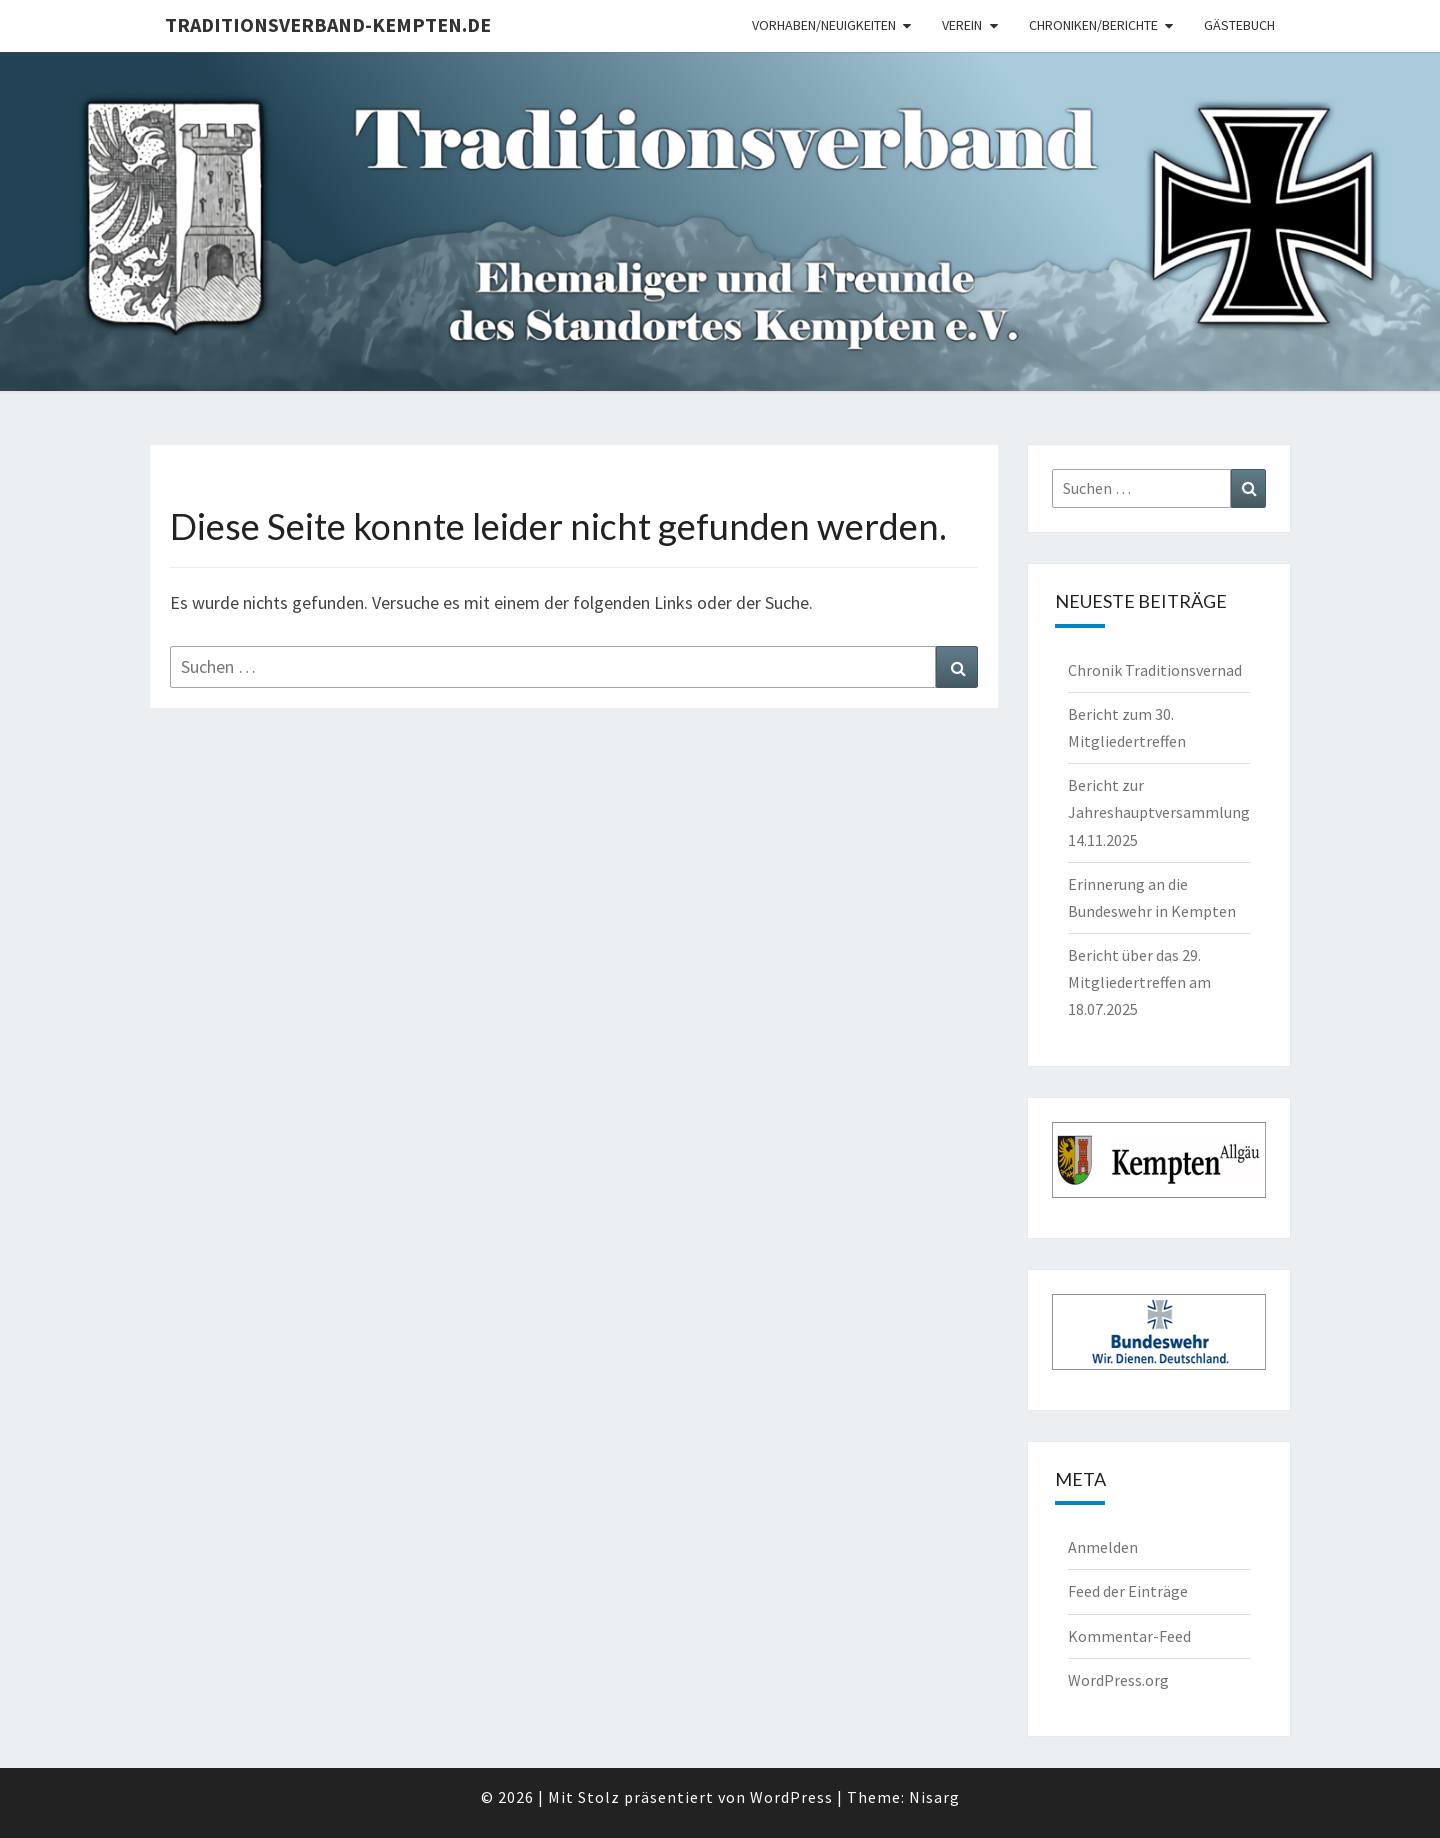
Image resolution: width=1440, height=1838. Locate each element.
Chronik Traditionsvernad (1155, 670)
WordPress (791, 1797)
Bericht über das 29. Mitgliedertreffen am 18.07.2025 (1139, 982)
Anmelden (1103, 1547)
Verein (962, 25)
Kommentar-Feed (1129, 1636)
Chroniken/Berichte (1093, 25)
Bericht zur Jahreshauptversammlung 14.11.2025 (1159, 812)
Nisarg (934, 1797)
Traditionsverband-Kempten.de (328, 24)
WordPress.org (1118, 1680)
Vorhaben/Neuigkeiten (824, 25)
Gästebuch (1239, 25)
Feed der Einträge (1128, 1591)
